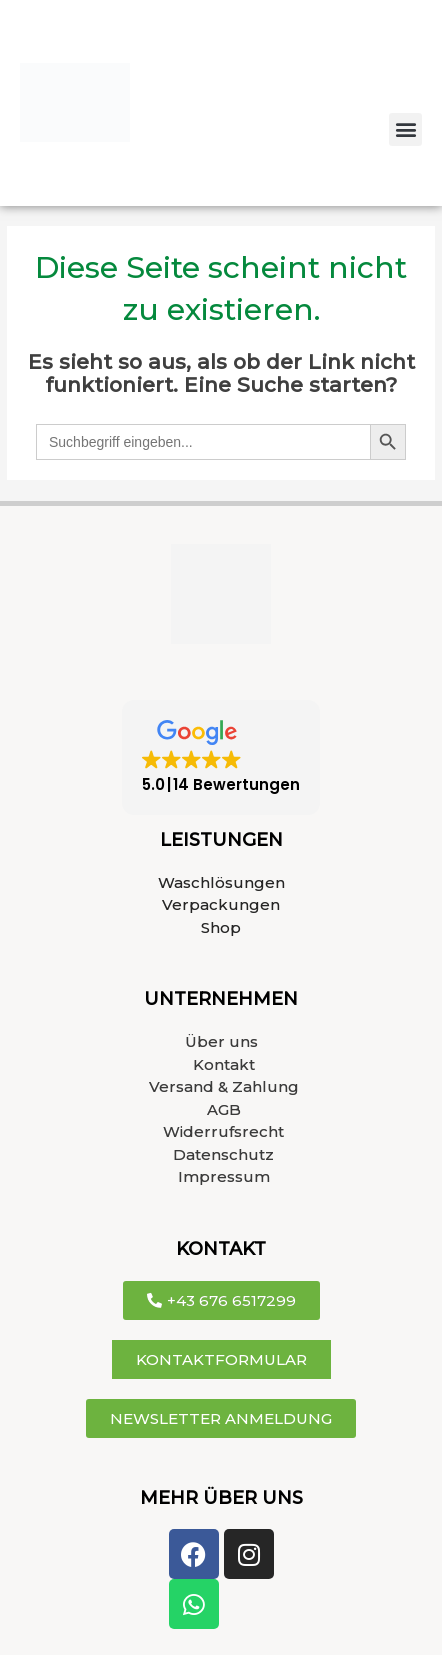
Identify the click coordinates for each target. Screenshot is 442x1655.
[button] (405, 129)
